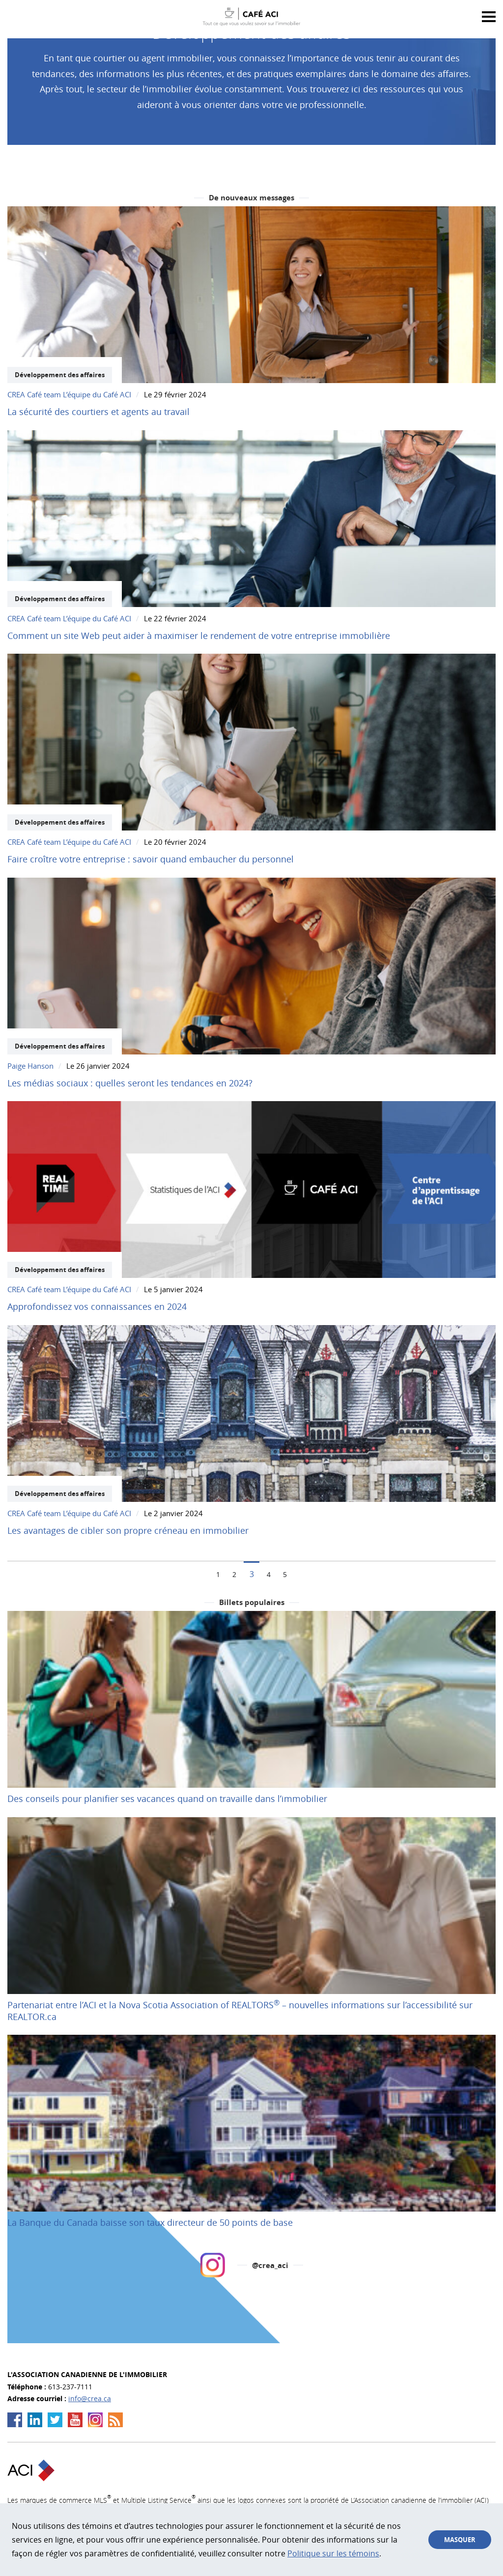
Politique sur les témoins (333, 2553)
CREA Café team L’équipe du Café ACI (69, 394)
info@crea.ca (89, 2398)
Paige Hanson (30, 1066)
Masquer (459, 2539)
